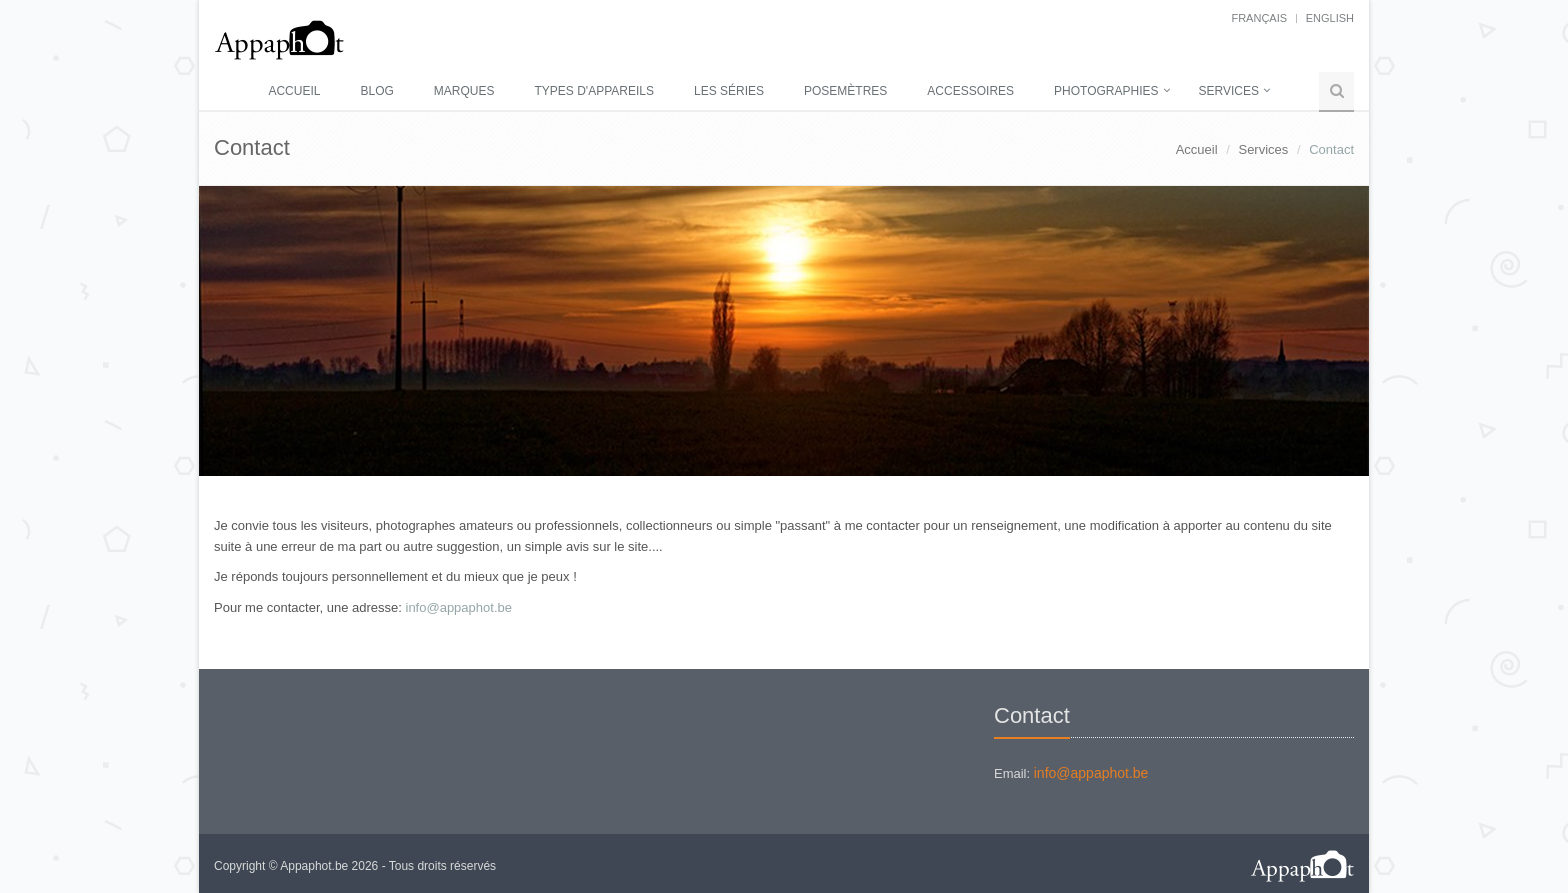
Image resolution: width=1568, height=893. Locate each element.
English (1330, 18)
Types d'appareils (594, 91)
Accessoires (970, 91)
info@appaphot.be (459, 607)
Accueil (294, 91)
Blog (376, 91)
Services (1229, 91)
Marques (464, 91)
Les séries (729, 91)
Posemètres (845, 91)
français (1259, 18)
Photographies (1106, 91)
